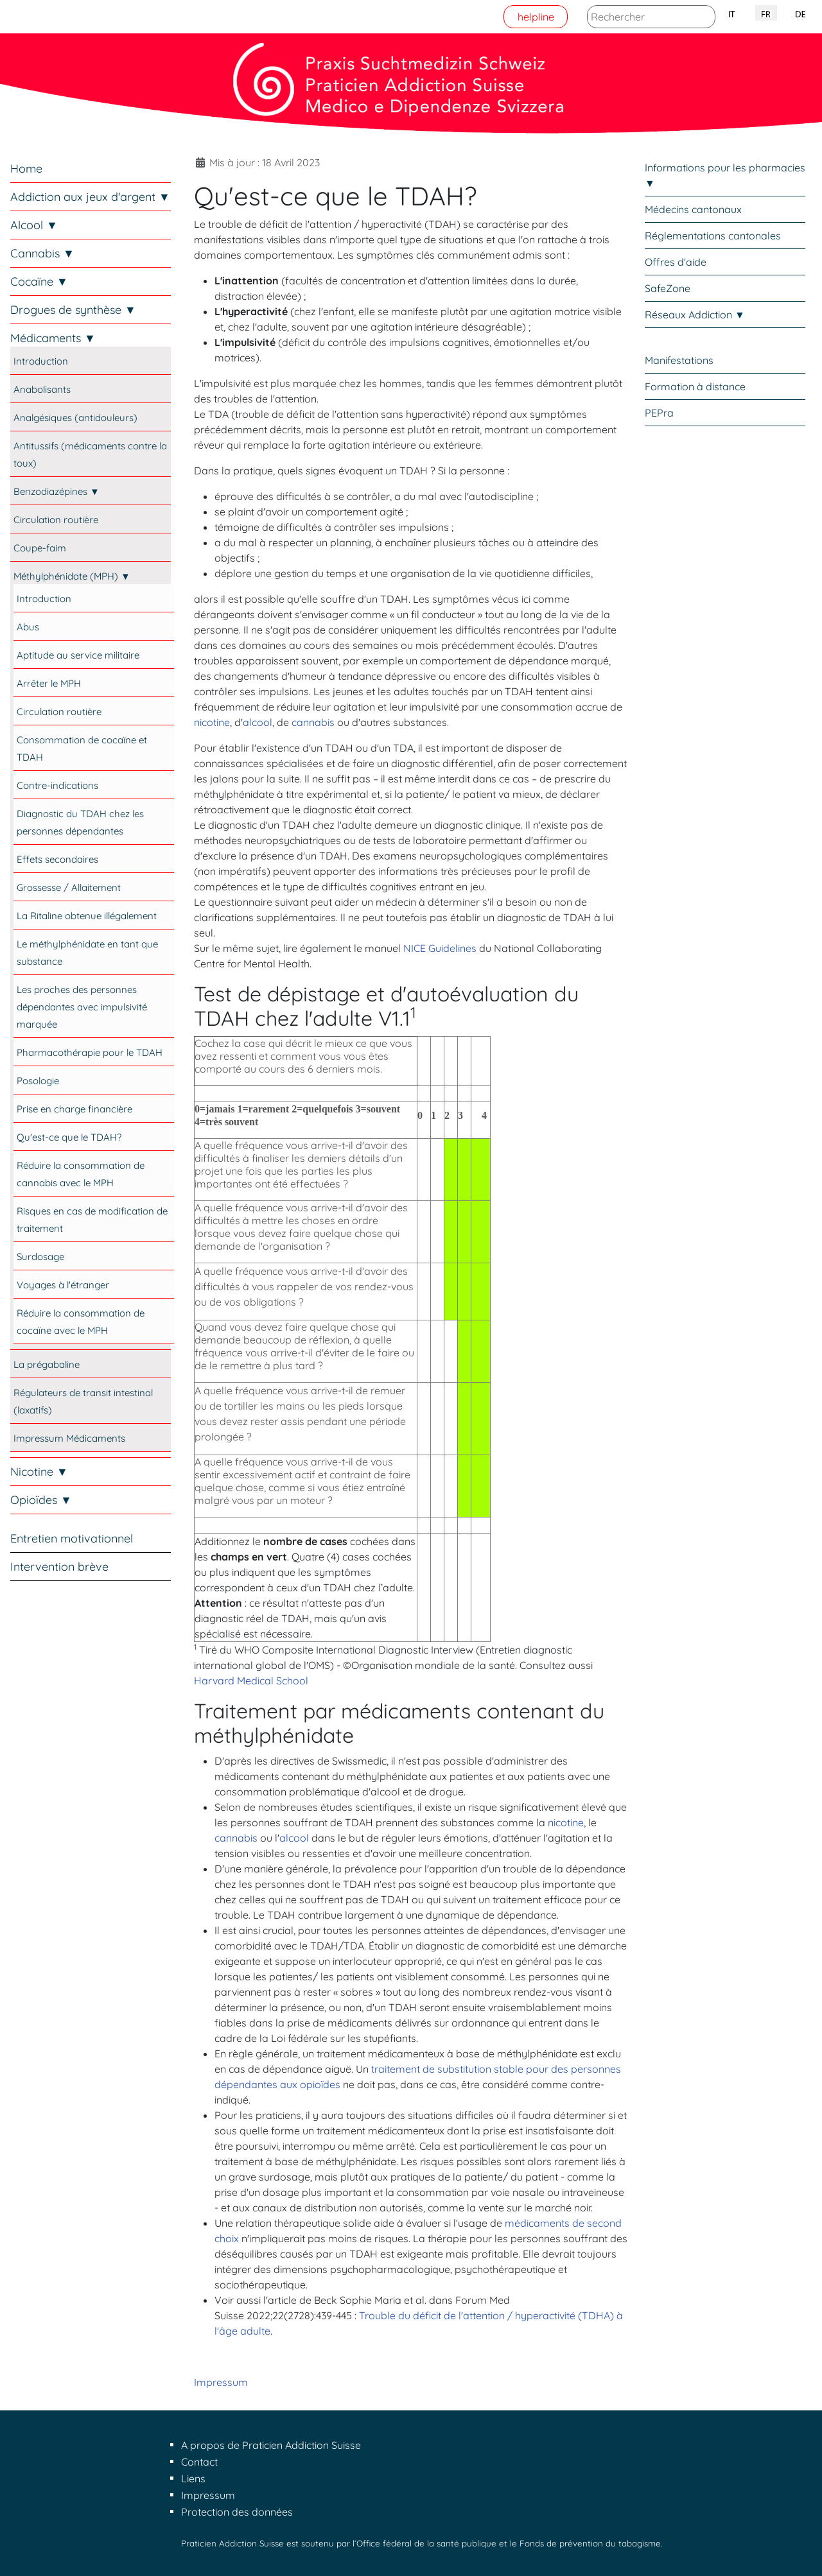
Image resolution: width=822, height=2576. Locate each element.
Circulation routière (55, 520)
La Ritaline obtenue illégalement (87, 916)
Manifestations (679, 360)
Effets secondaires (57, 859)
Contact (199, 2461)
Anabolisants (42, 389)
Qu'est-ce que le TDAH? (69, 1137)
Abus (28, 627)
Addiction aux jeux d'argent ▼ (90, 196)
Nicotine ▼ (39, 1471)
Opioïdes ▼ (41, 1499)
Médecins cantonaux (693, 209)
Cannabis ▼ (42, 253)
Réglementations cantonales (713, 235)
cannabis (313, 722)
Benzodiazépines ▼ (56, 491)
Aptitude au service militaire (78, 655)
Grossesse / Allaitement (69, 887)
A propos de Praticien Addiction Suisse (271, 2445)
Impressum (221, 2382)
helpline (536, 16)
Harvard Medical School (251, 1680)
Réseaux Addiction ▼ (695, 314)
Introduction (40, 361)
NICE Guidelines (440, 948)
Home (26, 168)
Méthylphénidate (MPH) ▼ (71, 576)
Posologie (38, 1081)
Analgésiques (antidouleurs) (75, 417)
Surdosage (40, 1256)
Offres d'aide (675, 261)
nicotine (212, 722)
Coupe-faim (39, 548)
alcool (257, 722)
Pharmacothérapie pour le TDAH (89, 1052)
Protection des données (237, 2511)
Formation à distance (695, 386)
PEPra (659, 412)
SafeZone (667, 288)
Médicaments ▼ (53, 338)
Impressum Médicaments (69, 1438)
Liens (193, 2478)
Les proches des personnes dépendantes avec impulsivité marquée (82, 1006)
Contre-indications (57, 785)
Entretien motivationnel (71, 1538)
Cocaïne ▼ (39, 281)
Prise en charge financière (74, 1109)
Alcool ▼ (34, 225)
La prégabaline (46, 1364)
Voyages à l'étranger (63, 1285)
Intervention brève (59, 1566)
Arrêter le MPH (49, 683)
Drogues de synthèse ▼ (73, 309)
